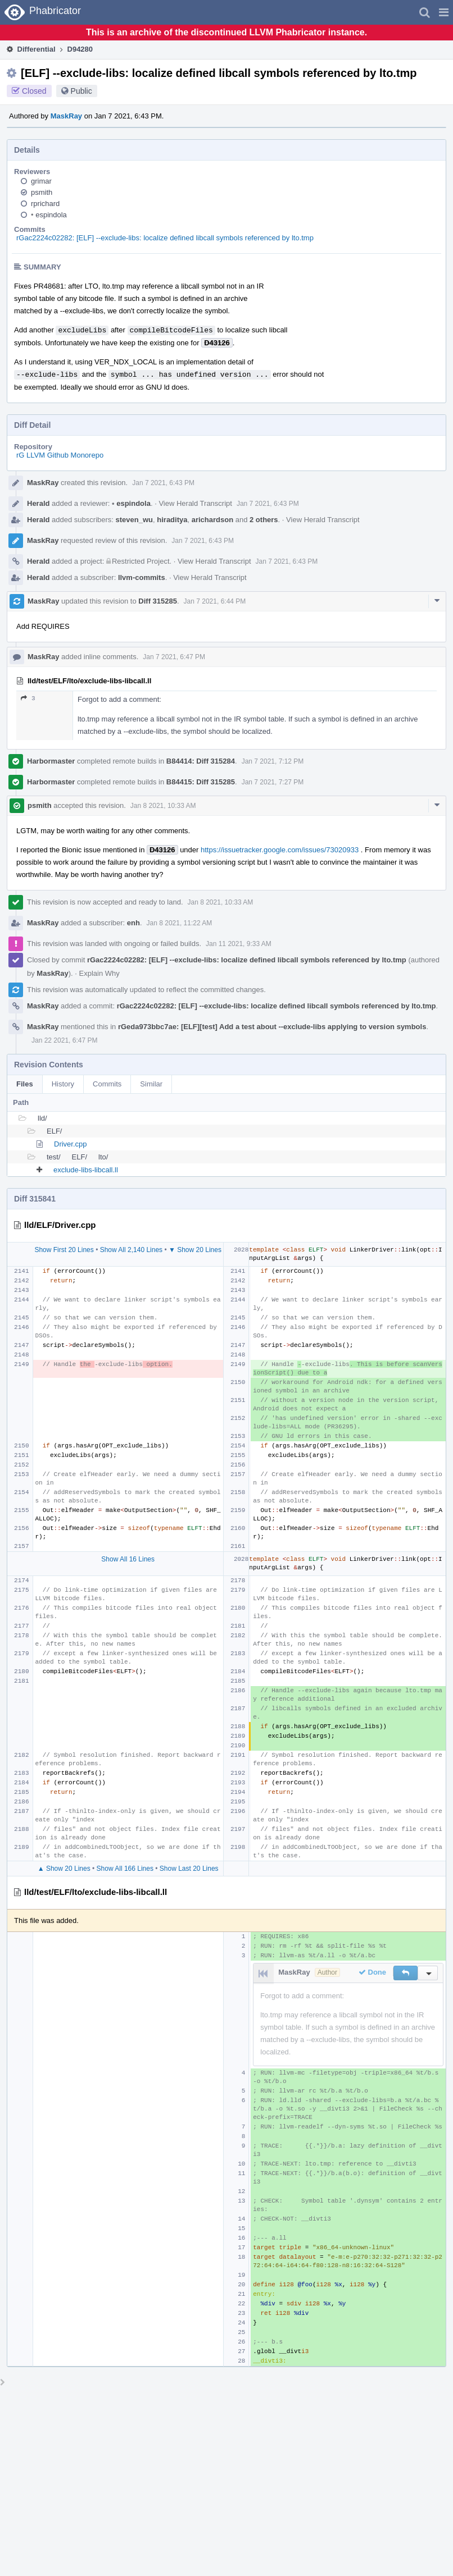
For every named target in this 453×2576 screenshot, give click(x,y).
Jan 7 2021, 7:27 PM (273, 782)
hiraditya (172, 519)
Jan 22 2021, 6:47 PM (64, 1040)
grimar (41, 181)
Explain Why (99, 973)
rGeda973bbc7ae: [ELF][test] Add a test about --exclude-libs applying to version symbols (272, 1026)
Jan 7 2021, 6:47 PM (174, 657)
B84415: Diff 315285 (200, 782)
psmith (41, 192)
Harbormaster (51, 761)
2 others (264, 519)
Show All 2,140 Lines (131, 1250)
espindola (49, 215)
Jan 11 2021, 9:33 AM (238, 944)
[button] (443, 12)
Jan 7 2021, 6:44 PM (215, 601)
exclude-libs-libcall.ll (85, 1170)
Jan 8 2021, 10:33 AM (163, 806)
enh (133, 923)
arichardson (212, 519)
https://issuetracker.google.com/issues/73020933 (280, 850)
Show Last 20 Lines (189, 1868)
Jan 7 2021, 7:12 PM (273, 761)
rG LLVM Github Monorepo (59, 455)
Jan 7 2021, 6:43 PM (163, 483)
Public (81, 90)
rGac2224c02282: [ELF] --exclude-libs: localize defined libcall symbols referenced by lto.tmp (165, 238)
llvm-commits (141, 577)
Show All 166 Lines (125, 1868)
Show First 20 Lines (63, 1250)
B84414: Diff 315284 (200, 761)
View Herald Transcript (195, 503)
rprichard (45, 203)
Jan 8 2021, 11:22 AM (179, 923)
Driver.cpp (70, 1144)
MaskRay (66, 116)
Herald (38, 503)
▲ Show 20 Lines (64, 1868)
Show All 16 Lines (128, 1559)
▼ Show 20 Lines (195, 1250)
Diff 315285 (157, 601)
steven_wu (134, 519)
